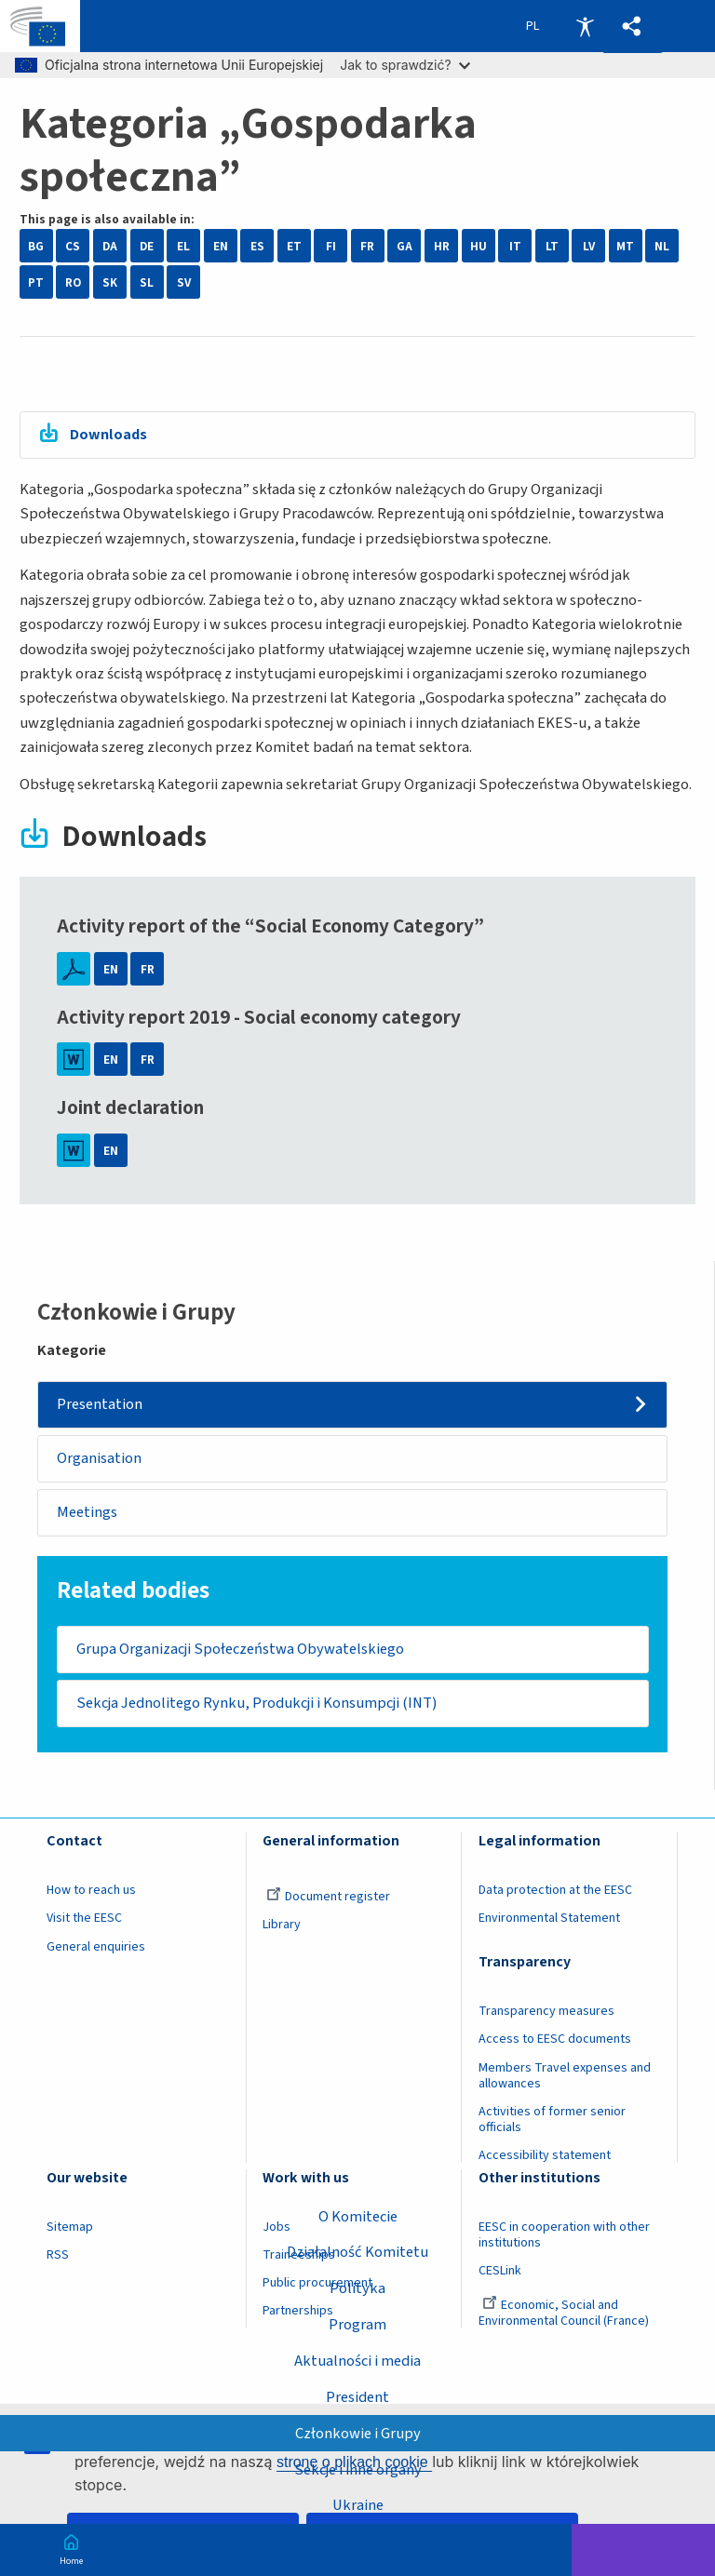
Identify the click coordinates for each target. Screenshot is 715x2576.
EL (183, 246)
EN (220, 246)
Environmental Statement (549, 1920)
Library (282, 1926)
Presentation (100, 1404)
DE (147, 246)
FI (331, 246)
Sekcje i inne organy (358, 2469)
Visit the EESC (84, 1920)
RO (73, 282)
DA (109, 246)
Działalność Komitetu (357, 2252)
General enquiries (96, 1948)
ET (294, 246)
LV (589, 246)
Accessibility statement (545, 2157)
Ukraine (358, 2505)
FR (367, 246)
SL (147, 282)
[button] (632, 26)
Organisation (100, 1459)
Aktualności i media (357, 2361)
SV (184, 282)
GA (404, 246)
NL (661, 246)
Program (357, 2325)
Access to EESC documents (555, 2041)
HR (442, 246)
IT (515, 246)
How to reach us (91, 1892)
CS (72, 246)
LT (552, 246)
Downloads (110, 434)
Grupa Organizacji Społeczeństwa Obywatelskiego (240, 1650)
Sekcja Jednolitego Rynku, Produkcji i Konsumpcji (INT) (256, 1704)
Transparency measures (546, 2013)
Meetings (88, 1513)
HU (478, 246)
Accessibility (585, 26)
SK (109, 282)
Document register (328, 1898)
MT (625, 246)
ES (257, 246)
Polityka (357, 2288)
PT (36, 282)
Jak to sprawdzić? (404, 65)
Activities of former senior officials (552, 2121)
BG (36, 246)
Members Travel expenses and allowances (565, 2077)
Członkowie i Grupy (358, 2433)
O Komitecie (358, 2216)
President (357, 2397)
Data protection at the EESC (555, 1892)
